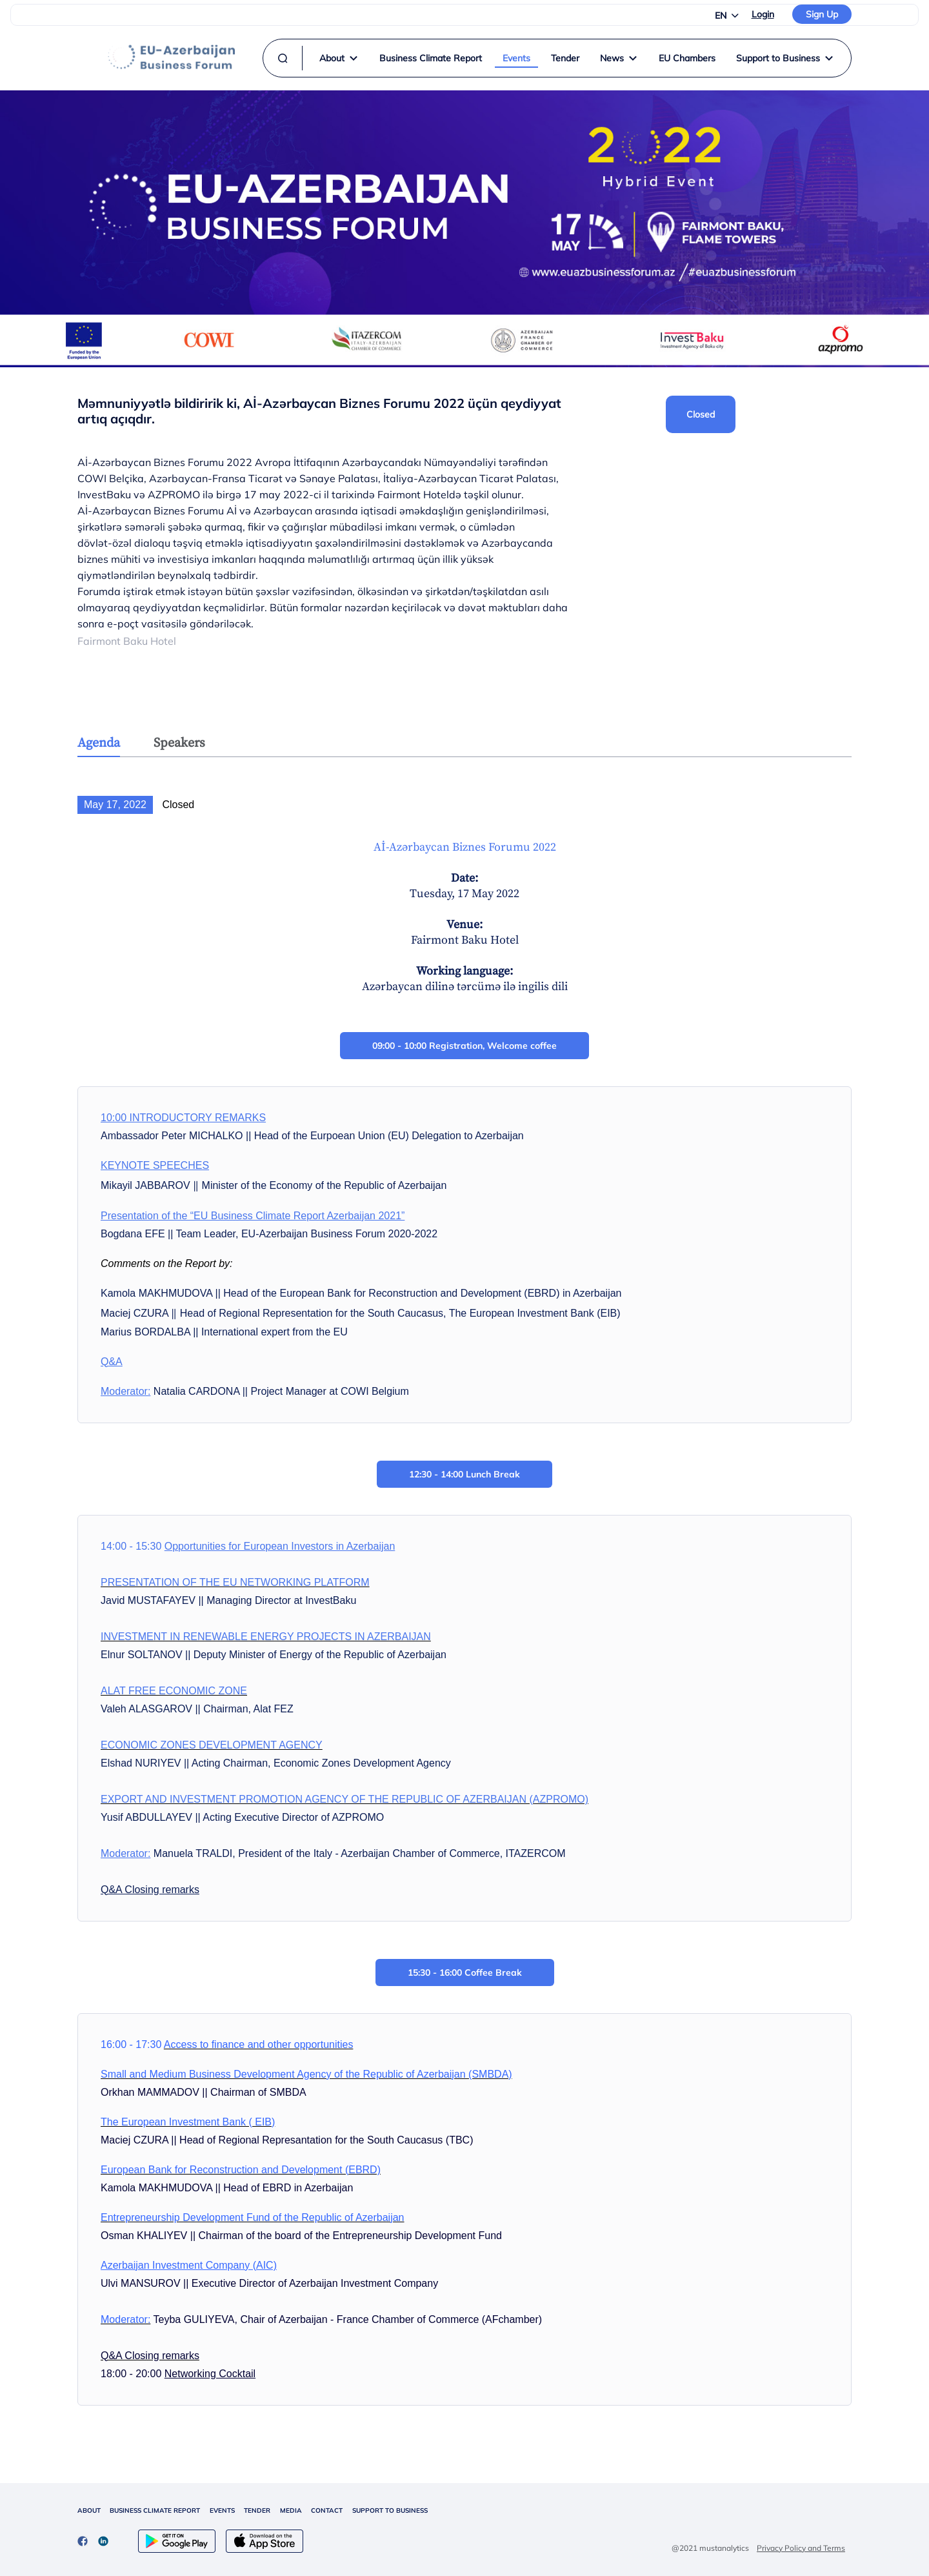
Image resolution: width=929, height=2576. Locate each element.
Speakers (179, 743)
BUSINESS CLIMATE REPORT (155, 2510)
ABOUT (89, 2510)
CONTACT (327, 2510)
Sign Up (822, 14)
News (619, 58)
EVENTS (222, 2510)
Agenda (98, 743)
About (339, 58)
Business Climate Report (430, 58)
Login (763, 14)
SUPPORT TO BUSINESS (390, 2510)
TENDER (257, 2510)
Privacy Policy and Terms (801, 2548)
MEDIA (291, 2510)
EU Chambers (687, 58)
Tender (565, 58)
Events (516, 58)
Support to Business (785, 58)
